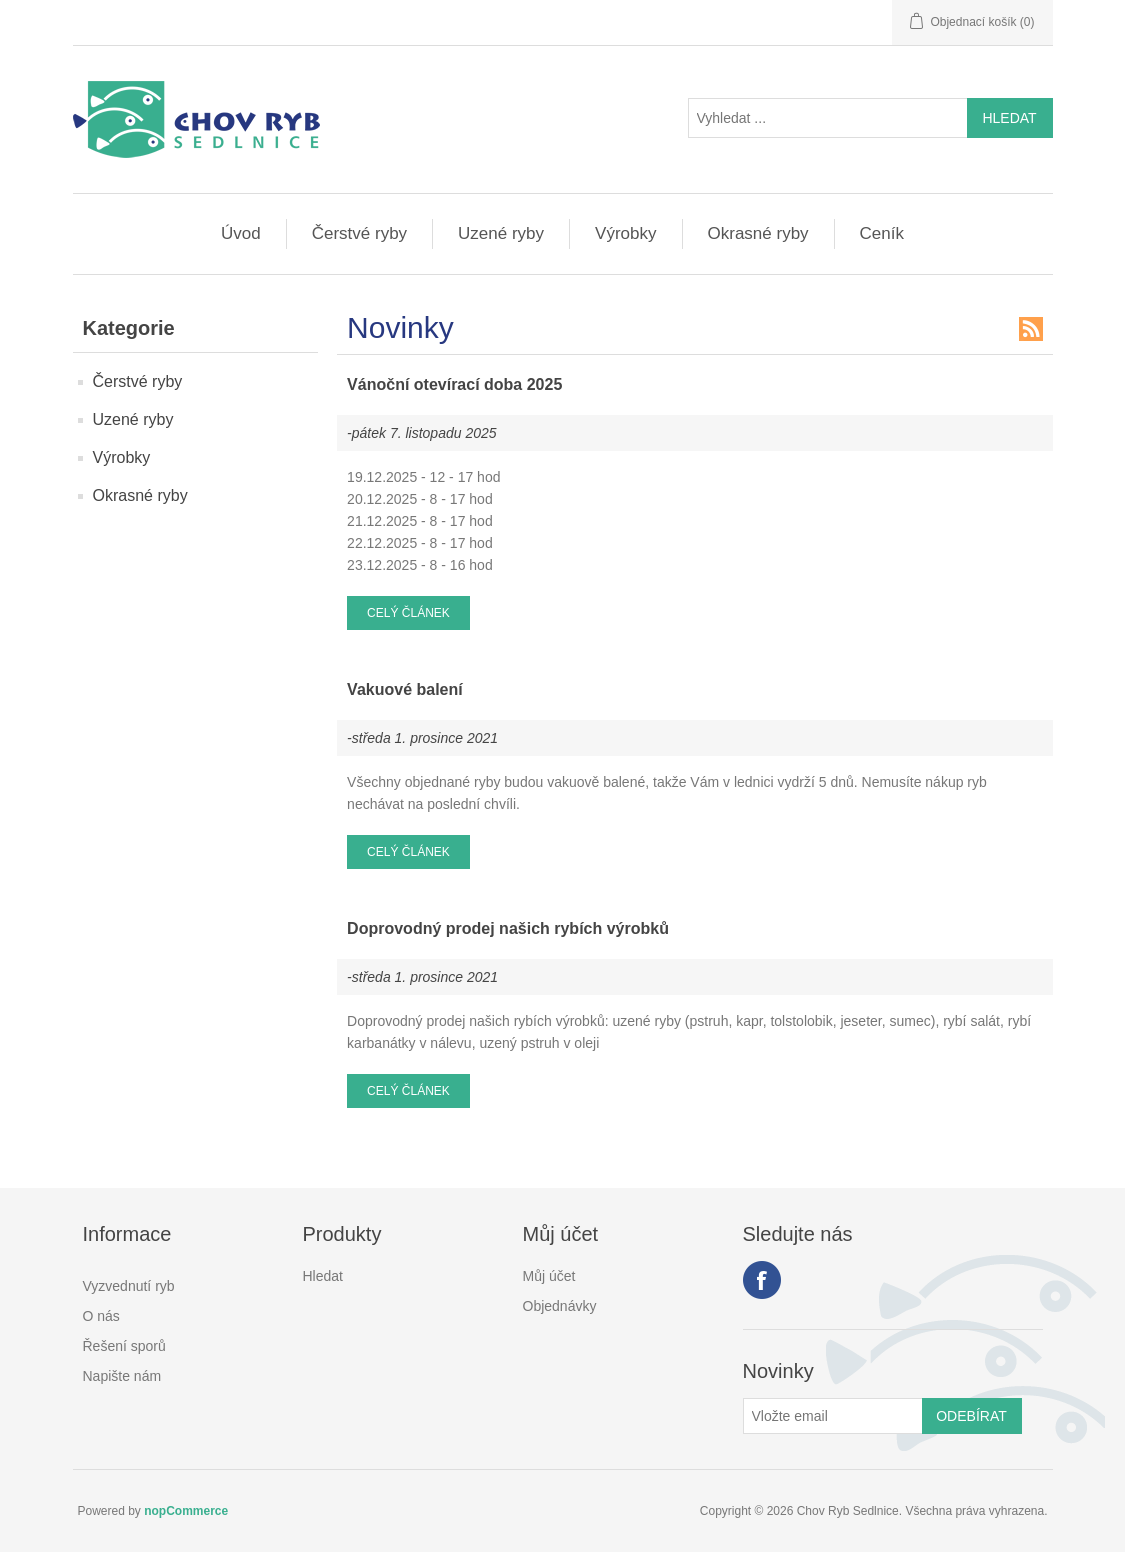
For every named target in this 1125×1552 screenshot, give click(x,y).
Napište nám (122, 1376)
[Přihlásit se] (833, 1416)
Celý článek (408, 613)
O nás (101, 1316)
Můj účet (549, 1276)
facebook (762, 1280)
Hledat (323, 1276)
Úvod (241, 233)
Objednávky (560, 1306)
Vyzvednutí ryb (129, 1286)
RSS (1031, 329)
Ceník (882, 233)
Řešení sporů (124, 1346)
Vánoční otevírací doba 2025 (454, 384)
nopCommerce (186, 1511)
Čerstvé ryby (359, 233)
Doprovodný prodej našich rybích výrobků (508, 928)
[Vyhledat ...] (828, 118)
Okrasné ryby (758, 233)
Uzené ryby (501, 233)
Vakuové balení (405, 689)
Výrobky (625, 233)
